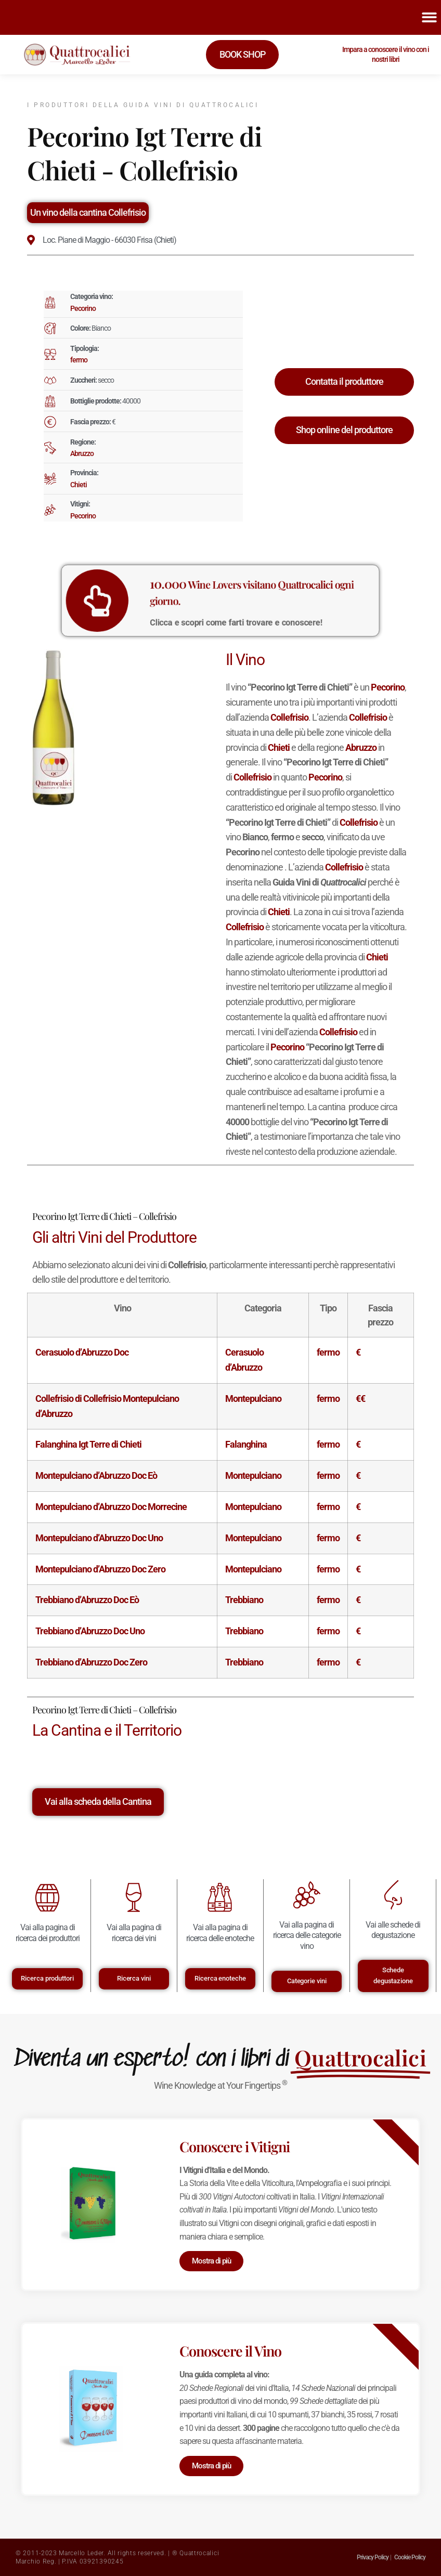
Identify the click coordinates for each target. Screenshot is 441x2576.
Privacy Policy (372, 2557)
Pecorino (83, 308)
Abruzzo (82, 453)
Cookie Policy (409, 2557)
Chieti (78, 484)
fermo (78, 360)
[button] (430, 17)
